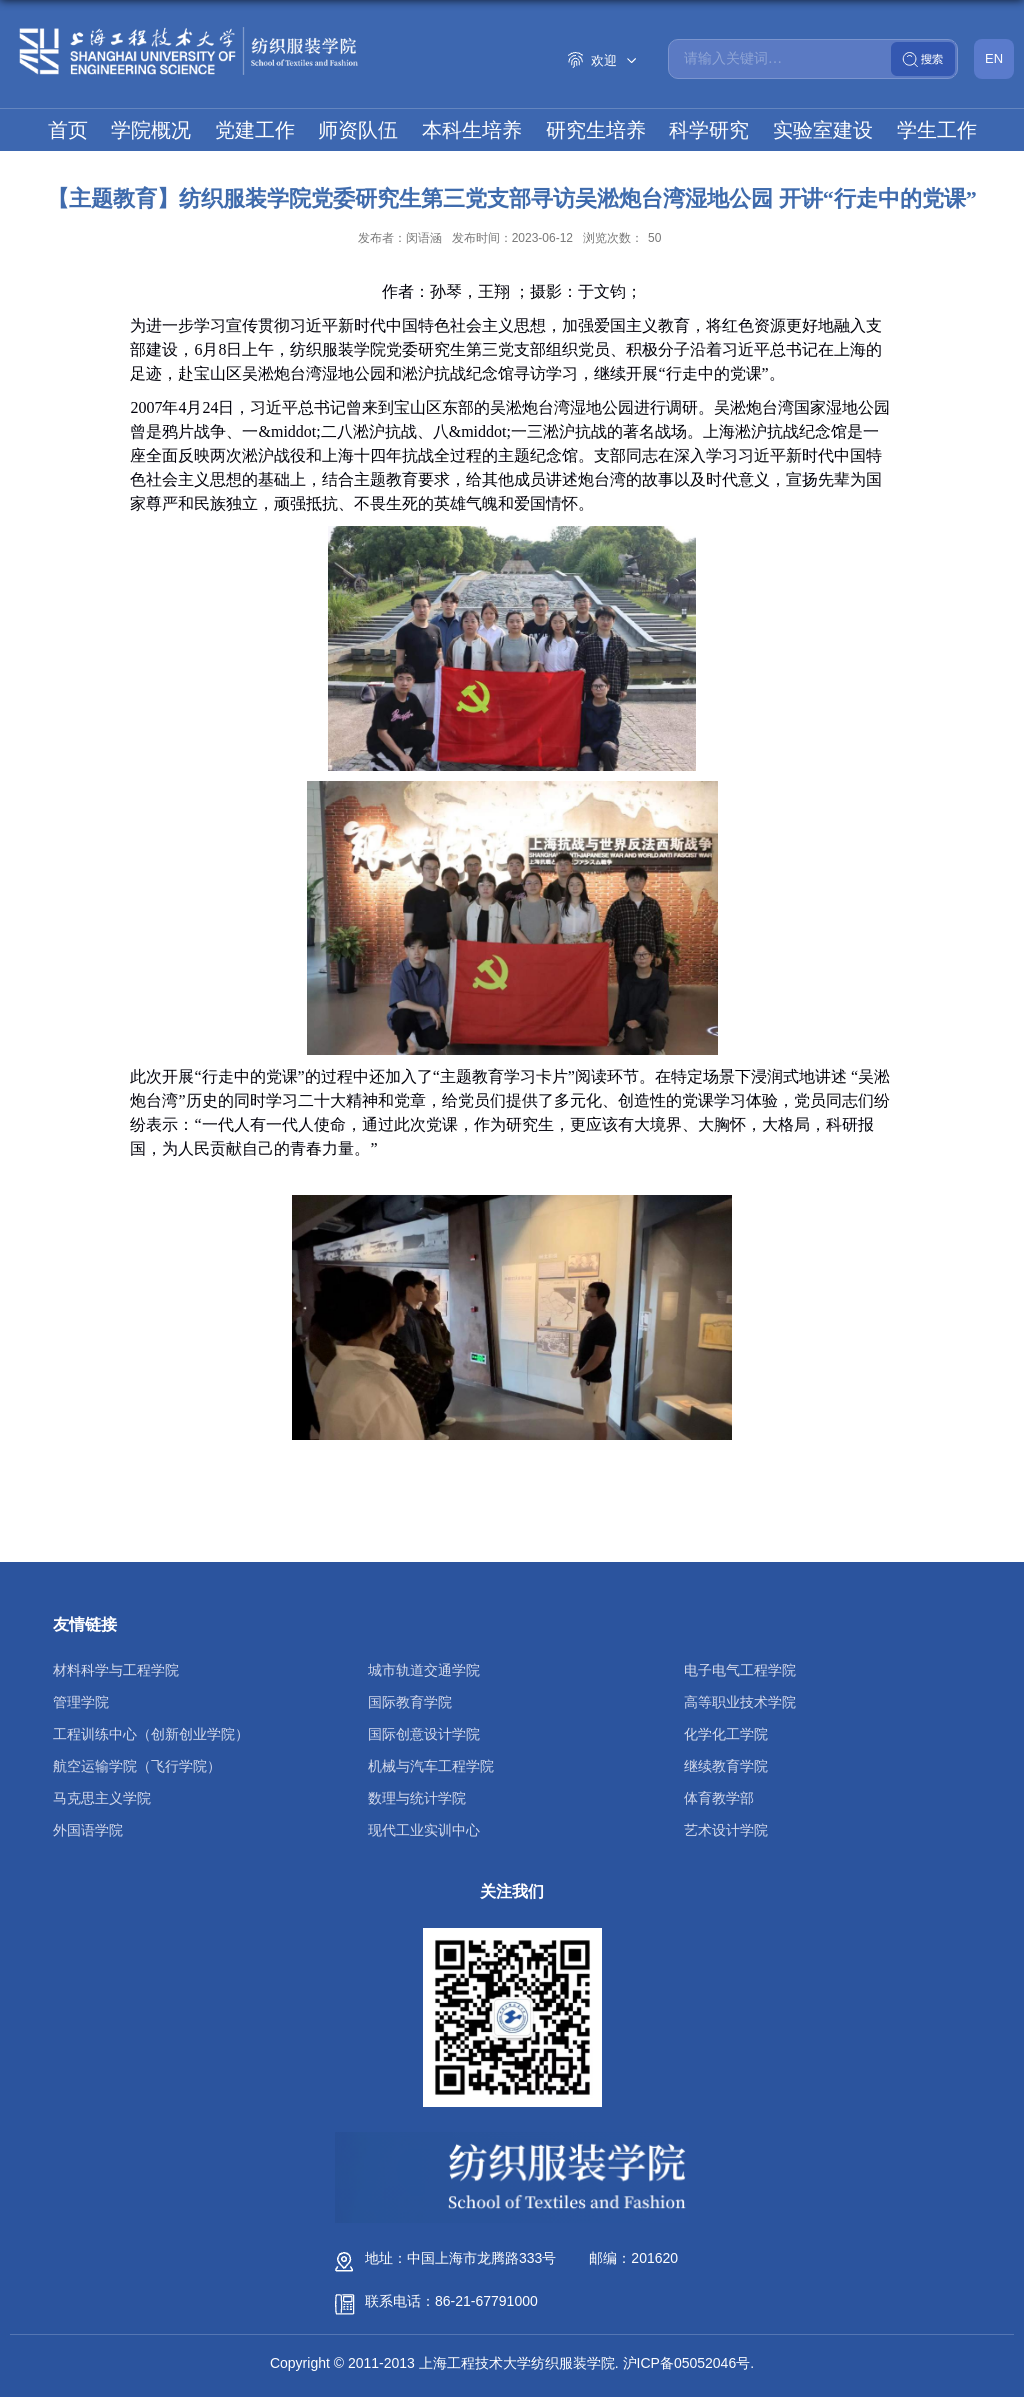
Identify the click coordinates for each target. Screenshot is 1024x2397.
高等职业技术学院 (740, 1702)
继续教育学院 (726, 1766)
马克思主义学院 (102, 1798)
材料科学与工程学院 (116, 1670)
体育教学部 (719, 1798)
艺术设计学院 (726, 1830)
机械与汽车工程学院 (431, 1766)
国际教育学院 (410, 1702)
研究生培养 (596, 130)
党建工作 (255, 130)
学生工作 (937, 130)
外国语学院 (88, 1830)
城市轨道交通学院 (424, 1670)
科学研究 (709, 130)
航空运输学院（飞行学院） (137, 1766)
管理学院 (81, 1702)
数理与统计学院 (417, 1798)
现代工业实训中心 (424, 1830)
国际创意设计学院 (424, 1734)
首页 (68, 130)
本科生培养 (472, 130)
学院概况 (151, 130)
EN (994, 58)
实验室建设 (823, 130)
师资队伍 (358, 130)
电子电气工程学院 (740, 1670)
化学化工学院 (726, 1734)
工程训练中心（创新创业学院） (151, 1734)
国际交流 (512, 172)
